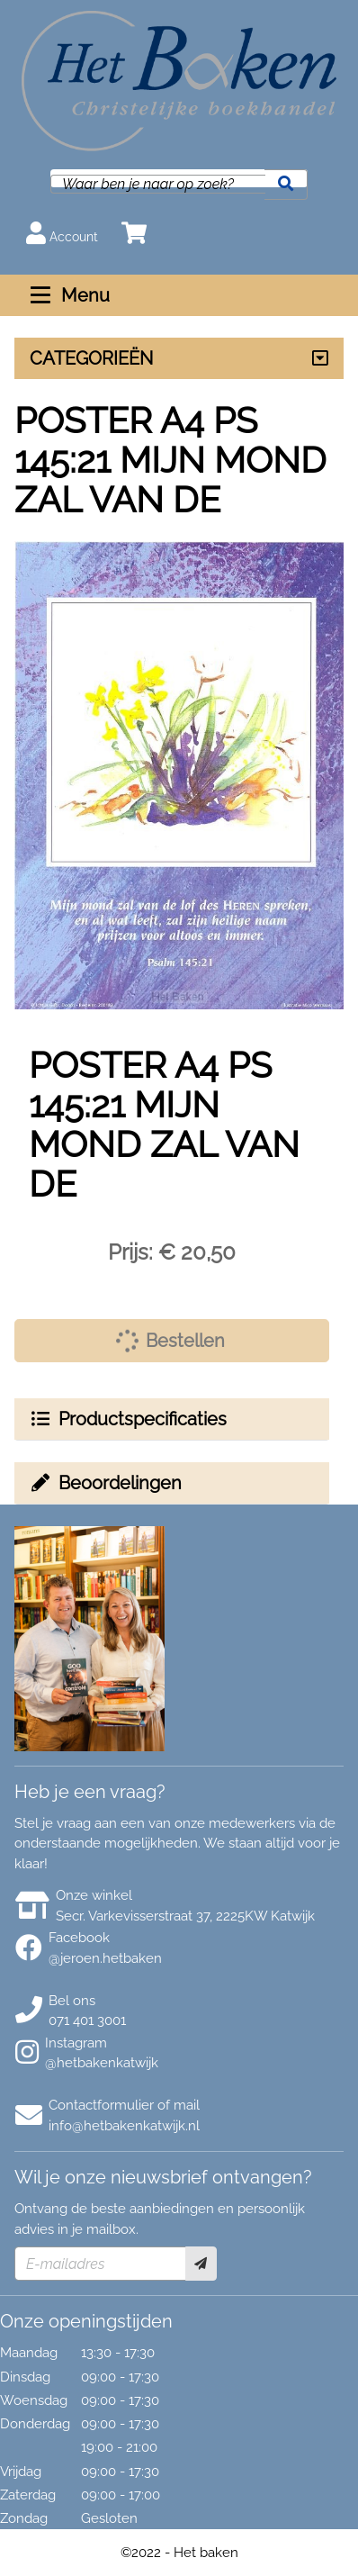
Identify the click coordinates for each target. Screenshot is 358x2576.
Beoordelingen (105, 1483)
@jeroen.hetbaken (105, 1958)
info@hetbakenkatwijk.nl (124, 2126)
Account (62, 232)
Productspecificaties (128, 1419)
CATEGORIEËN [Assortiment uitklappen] (91, 358)
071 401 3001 (87, 2020)
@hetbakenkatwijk (101, 2063)
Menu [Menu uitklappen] (68, 295)
